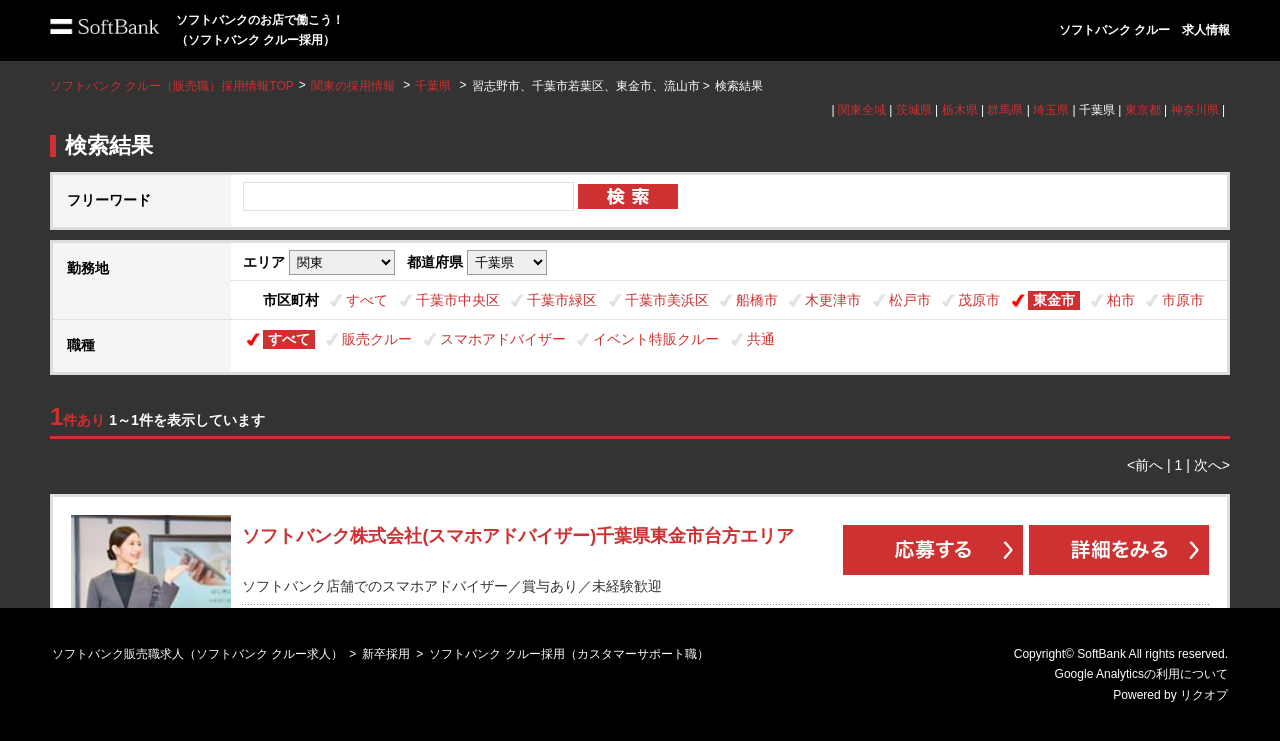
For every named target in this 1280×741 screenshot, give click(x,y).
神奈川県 (1195, 110)
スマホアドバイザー (503, 339)
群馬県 (1005, 110)
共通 (761, 339)
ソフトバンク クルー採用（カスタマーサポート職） (568, 654)
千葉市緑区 (562, 300)
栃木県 (960, 110)
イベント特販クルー (656, 339)
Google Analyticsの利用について (1141, 674)
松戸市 (910, 300)
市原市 (1183, 300)
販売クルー (377, 339)
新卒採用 (386, 654)
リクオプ (1204, 695)
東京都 (1143, 110)
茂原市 (979, 300)
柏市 (1121, 300)
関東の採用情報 (354, 86)
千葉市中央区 (458, 300)
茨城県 (914, 110)
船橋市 (757, 300)
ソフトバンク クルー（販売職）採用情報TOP (172, 86)
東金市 (1054, 300)
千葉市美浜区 (667, 300)
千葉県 (433, 86)
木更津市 (833, 300)
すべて (367, 300)
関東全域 (862, 110)
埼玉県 (1051, 110)
